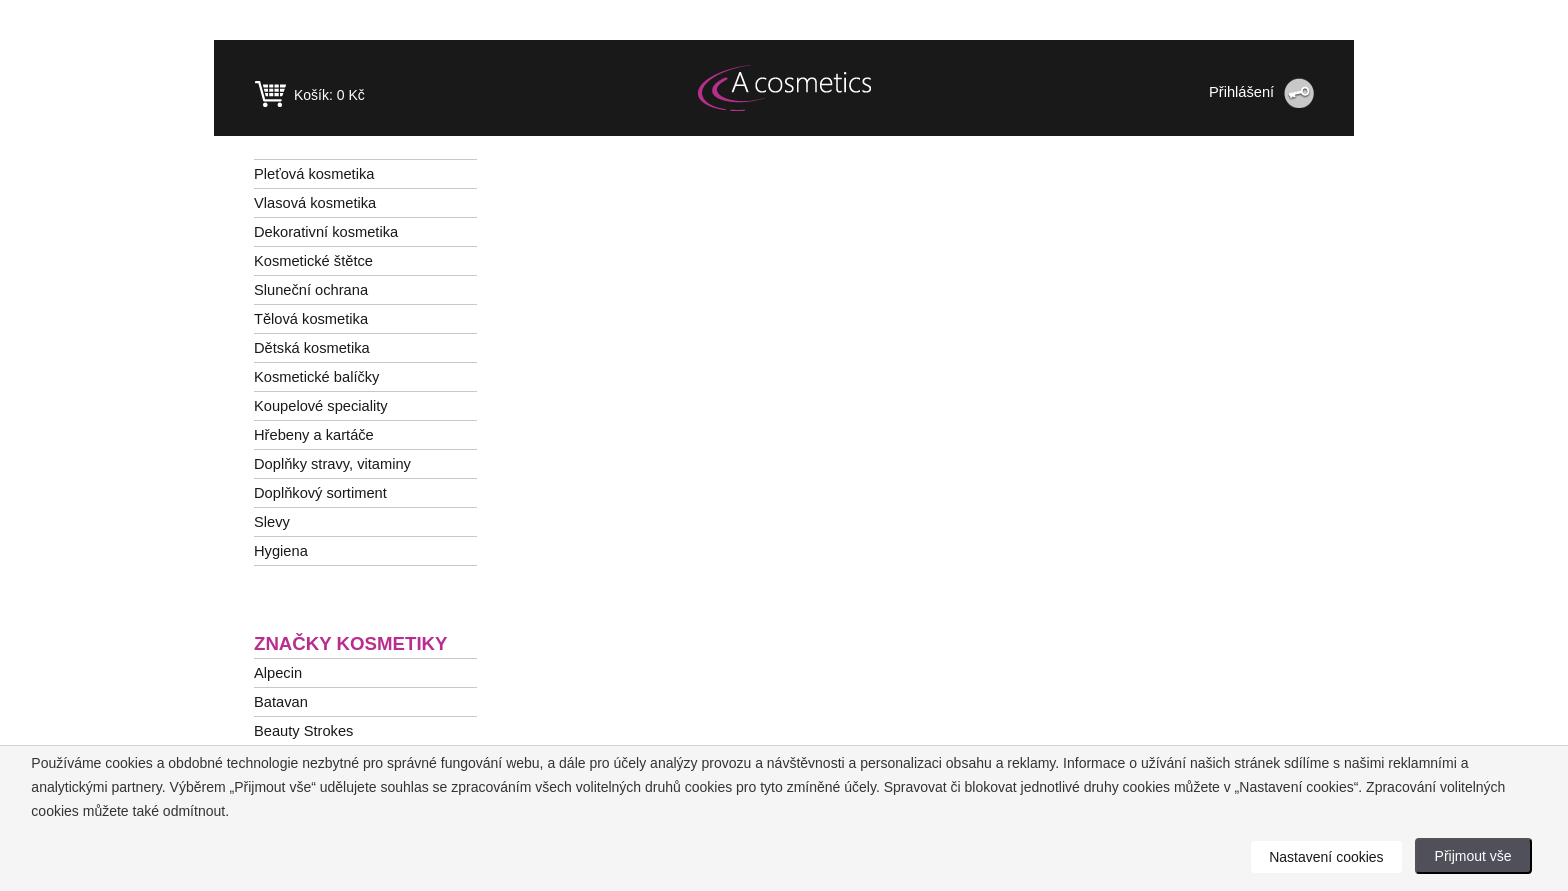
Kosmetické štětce (313, 261)
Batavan (281, 702)
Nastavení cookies (1326, 857)
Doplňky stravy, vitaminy (332, 464)
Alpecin (278, 673)
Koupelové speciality (321, 406)
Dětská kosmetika (312, 348)
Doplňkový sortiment (320, 493)
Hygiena (281, 551)
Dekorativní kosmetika (326, 232)
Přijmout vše (1473, 856)
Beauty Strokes (303, 731)
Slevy (272, 522)
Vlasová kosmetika (315, 203)
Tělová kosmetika (311, 319)
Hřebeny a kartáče (314, 435)
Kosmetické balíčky (316, 377)
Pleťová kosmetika (314, 174)
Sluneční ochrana (311, 290)
